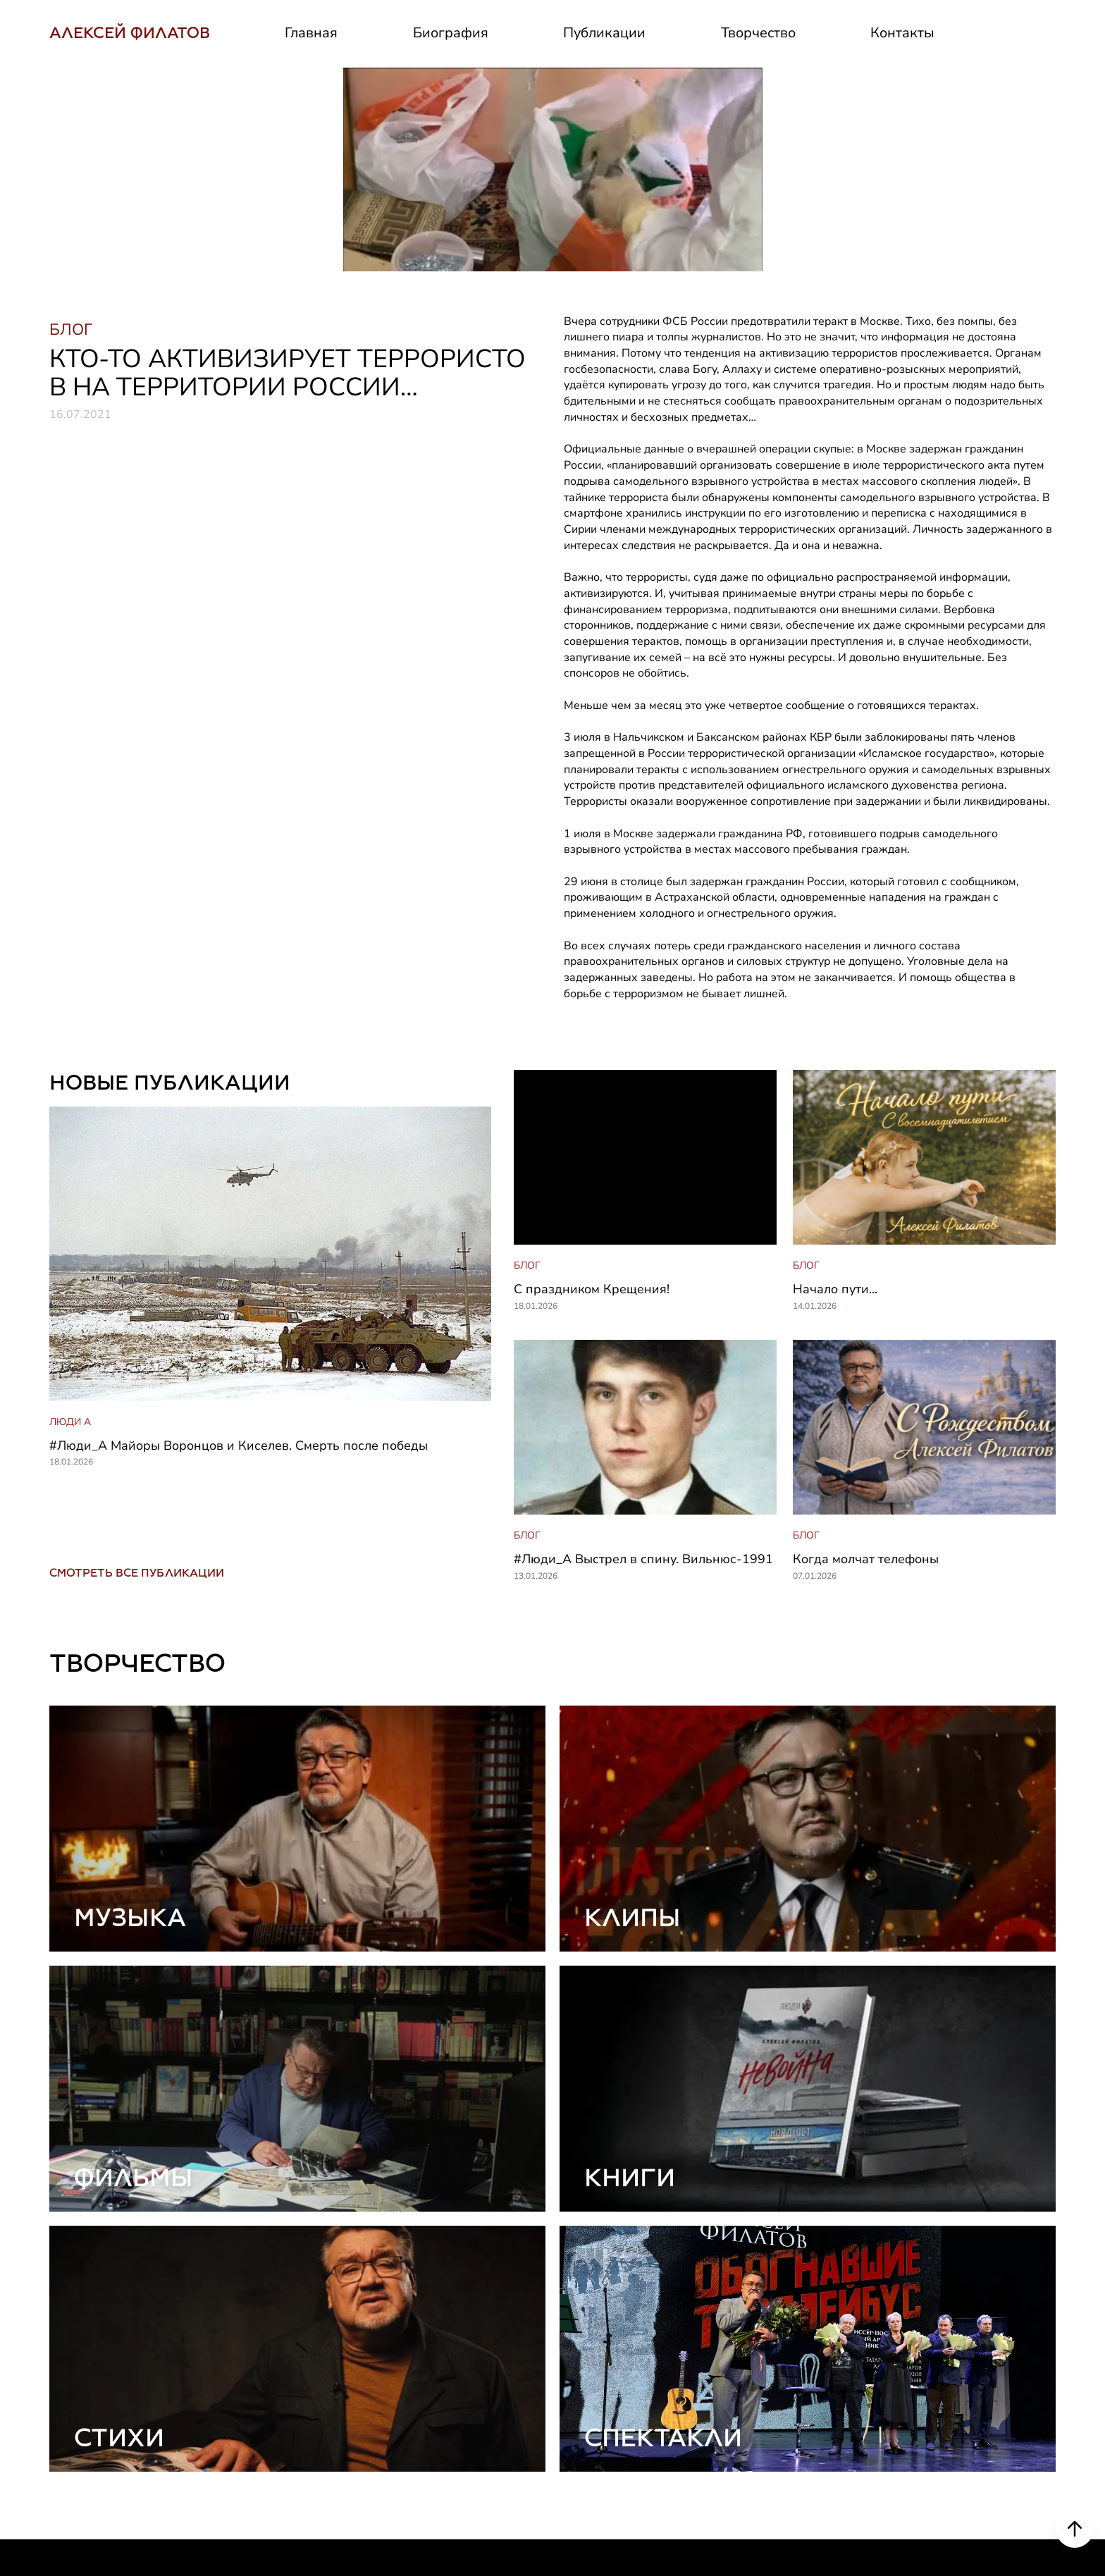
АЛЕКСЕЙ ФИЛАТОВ (129, 32)
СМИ (571, 2480)
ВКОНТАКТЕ (92, 2413)
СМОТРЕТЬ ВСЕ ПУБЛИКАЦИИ (136, 1369)
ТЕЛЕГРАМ (88, 2447)
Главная (311, 32)
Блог (895, 2412)
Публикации (604, 32)
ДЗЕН (69, 2548)
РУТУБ (72, 2514)
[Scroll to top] (1075, 2529)
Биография (450, 32)
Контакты (902, 32)
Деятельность (601, 2446)
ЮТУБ (70, 2480)
